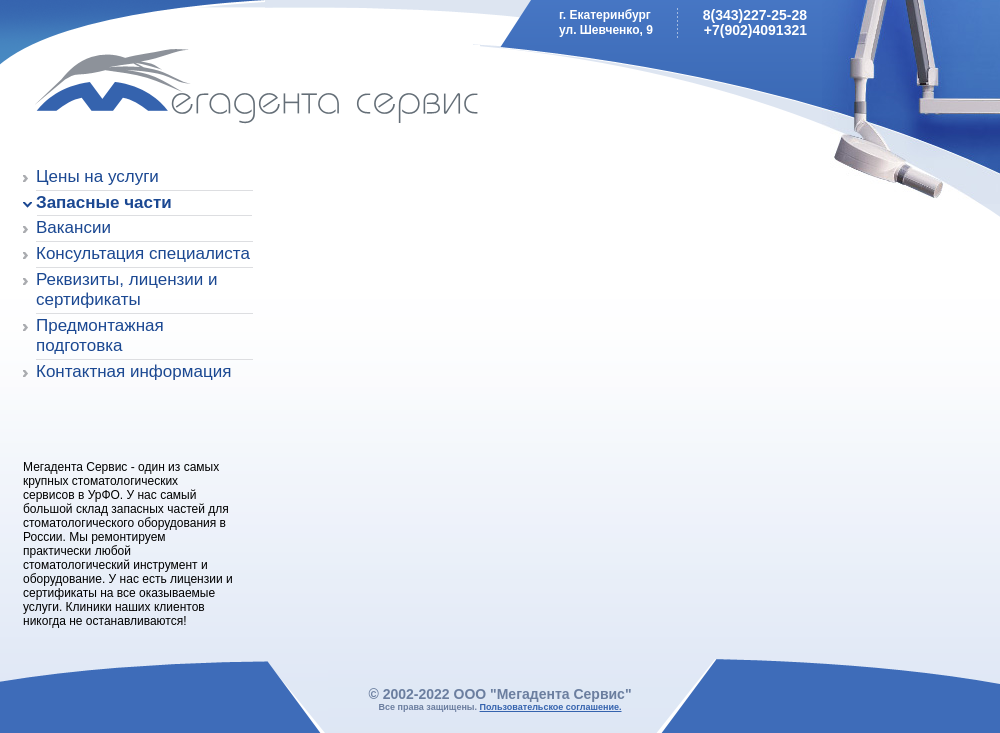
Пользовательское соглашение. (551, 707)
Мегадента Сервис (165, 89)
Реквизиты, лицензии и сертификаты (127, 289)
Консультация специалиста (143, 253)
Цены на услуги (97, 176)
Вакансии (73, 227)
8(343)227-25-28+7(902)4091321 (755, 22)
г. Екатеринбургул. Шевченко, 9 (606, 22)
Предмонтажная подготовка (100, 335)
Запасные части (104, 202)
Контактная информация (133, 371)
